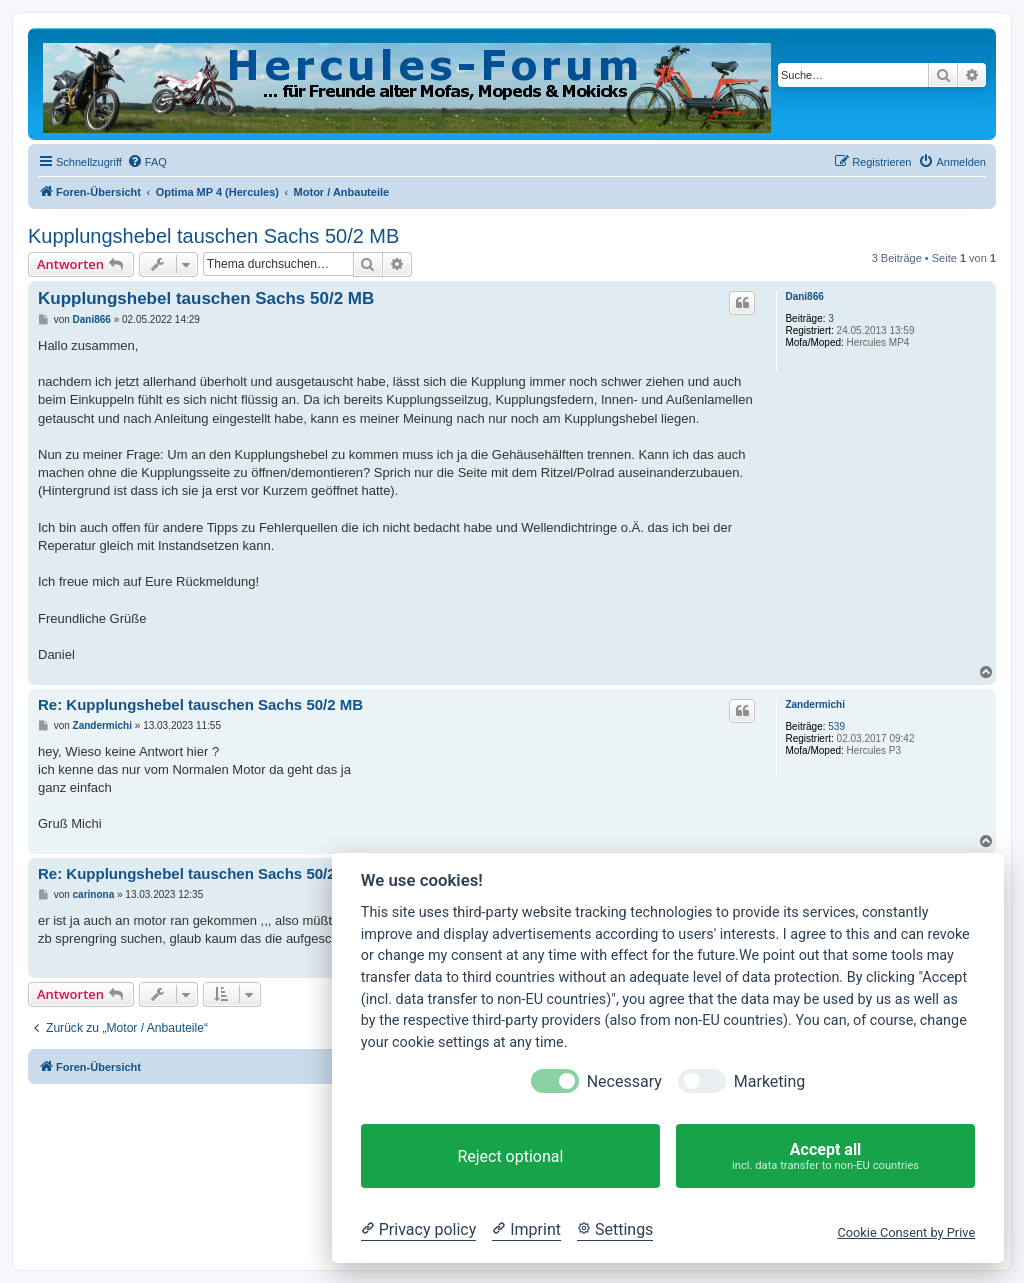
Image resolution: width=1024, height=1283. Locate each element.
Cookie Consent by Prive (906, 1232)
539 (836, 726)
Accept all (825, 1156)
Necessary (624, 1081)
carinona (94, 894)
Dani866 (804, 296)
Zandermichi (814, 704)
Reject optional (510, 1156)
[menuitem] (147, 162)
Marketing (769, 1081)
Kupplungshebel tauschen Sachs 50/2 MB (213, 236)
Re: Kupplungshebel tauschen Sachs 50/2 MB (200, 704)
